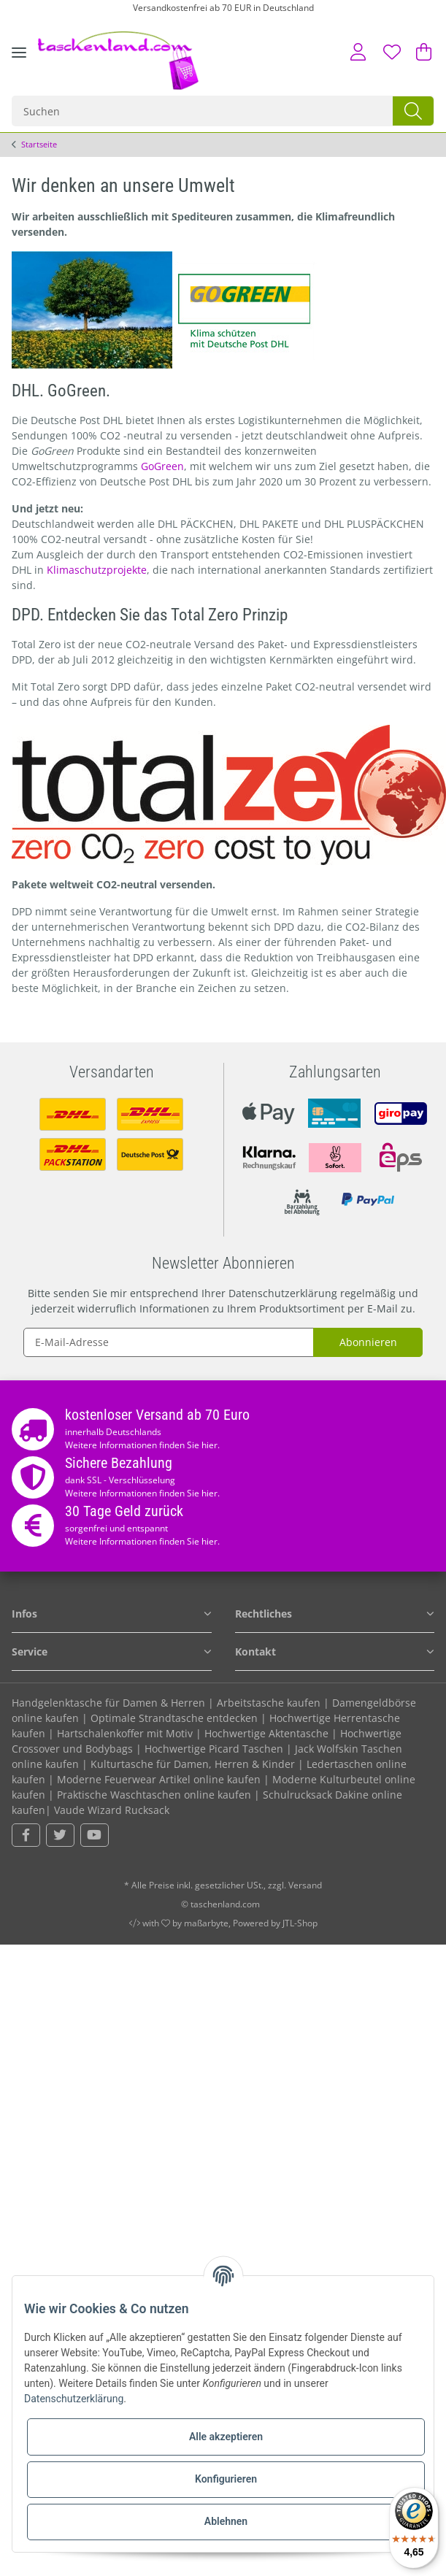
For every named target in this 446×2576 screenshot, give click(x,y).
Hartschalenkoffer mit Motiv (125, 1733)
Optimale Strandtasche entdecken (174, 1718)
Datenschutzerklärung (282, 1293)
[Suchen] (202, 111)
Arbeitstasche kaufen (268, 1703)
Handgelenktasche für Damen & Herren (108, 1703)
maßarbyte (206, 1923)
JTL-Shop (300, 1923)
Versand (305, 1885)
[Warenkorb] (420, 51)
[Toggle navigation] (19, 63)
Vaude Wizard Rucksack (111, 1810)
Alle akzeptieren (226, 2436)
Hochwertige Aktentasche (266, 1733)
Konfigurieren (226, 2479)
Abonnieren (368, 1342)
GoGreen (162, 466)
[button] (358, 52)
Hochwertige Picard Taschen (214, 1749)
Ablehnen (225, 2521)
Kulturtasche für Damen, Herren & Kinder (193, 1764)
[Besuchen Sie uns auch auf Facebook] (26, 1835)
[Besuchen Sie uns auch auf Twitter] (60, 1835)
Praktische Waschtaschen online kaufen (154, 1795)
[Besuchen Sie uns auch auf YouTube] (94, 1835)
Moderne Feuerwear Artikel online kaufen (159, 1779)
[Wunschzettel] (392, 51)
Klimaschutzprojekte (97, 570)
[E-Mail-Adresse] (168, 1342)
